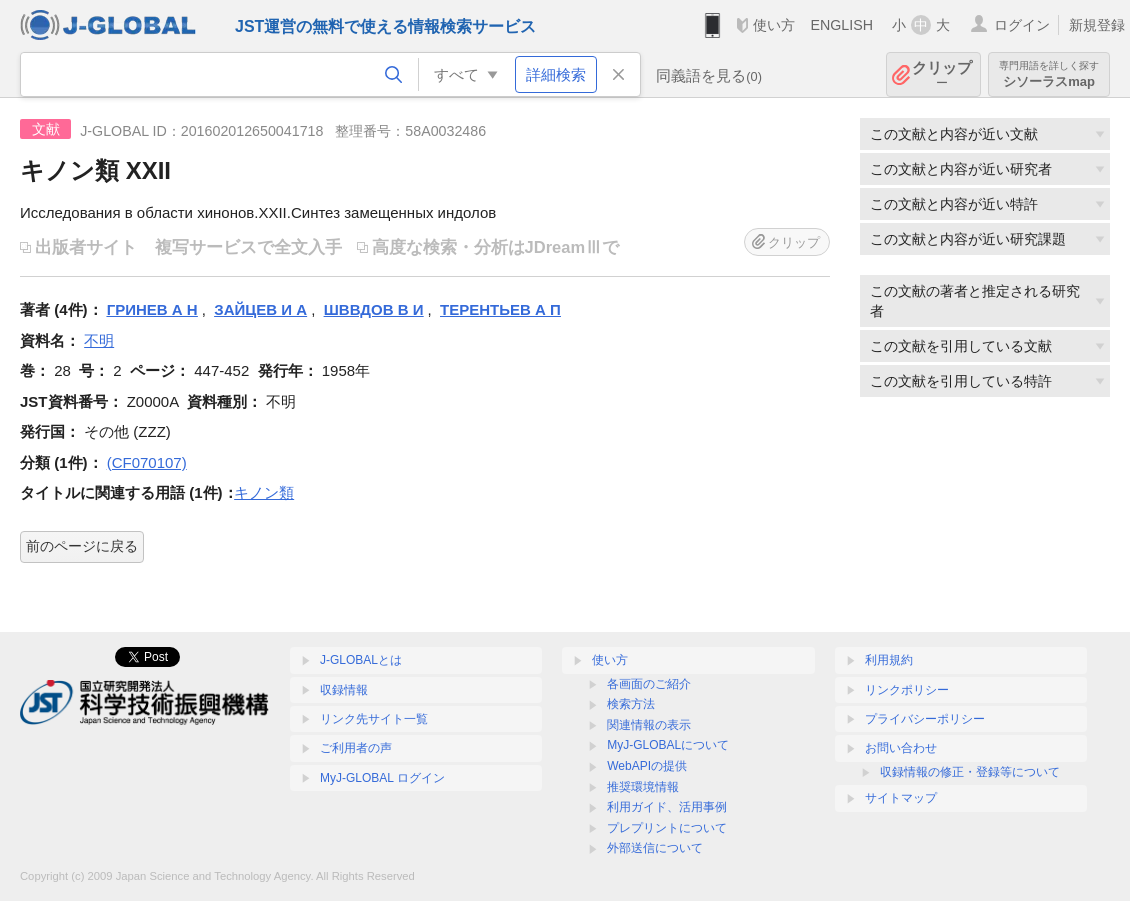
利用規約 (889, 660)
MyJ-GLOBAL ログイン (382, 778)
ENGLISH (841, 25)
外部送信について (655, 848)
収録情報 (344, 690)
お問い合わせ (901, 748)
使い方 (774, 25)
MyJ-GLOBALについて (668, 745)
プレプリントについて (667, 828)
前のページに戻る (82, 546)
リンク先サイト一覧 (374, 719)
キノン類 (264, 492)
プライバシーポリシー (925, 719)
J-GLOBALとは (361, 660)
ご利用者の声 (356, 748)
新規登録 (1097, 25)
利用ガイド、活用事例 (667, 807)
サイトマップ (901, 798)
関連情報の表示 (649, 725)
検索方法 (631, 704)
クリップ (942, 74)
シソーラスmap (1049, 74)
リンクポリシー (907, 690)
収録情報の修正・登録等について (970, 772)
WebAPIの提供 (647, 766)
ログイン (1022, 25)
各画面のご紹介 (649, 684)
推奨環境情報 (643, 787)
